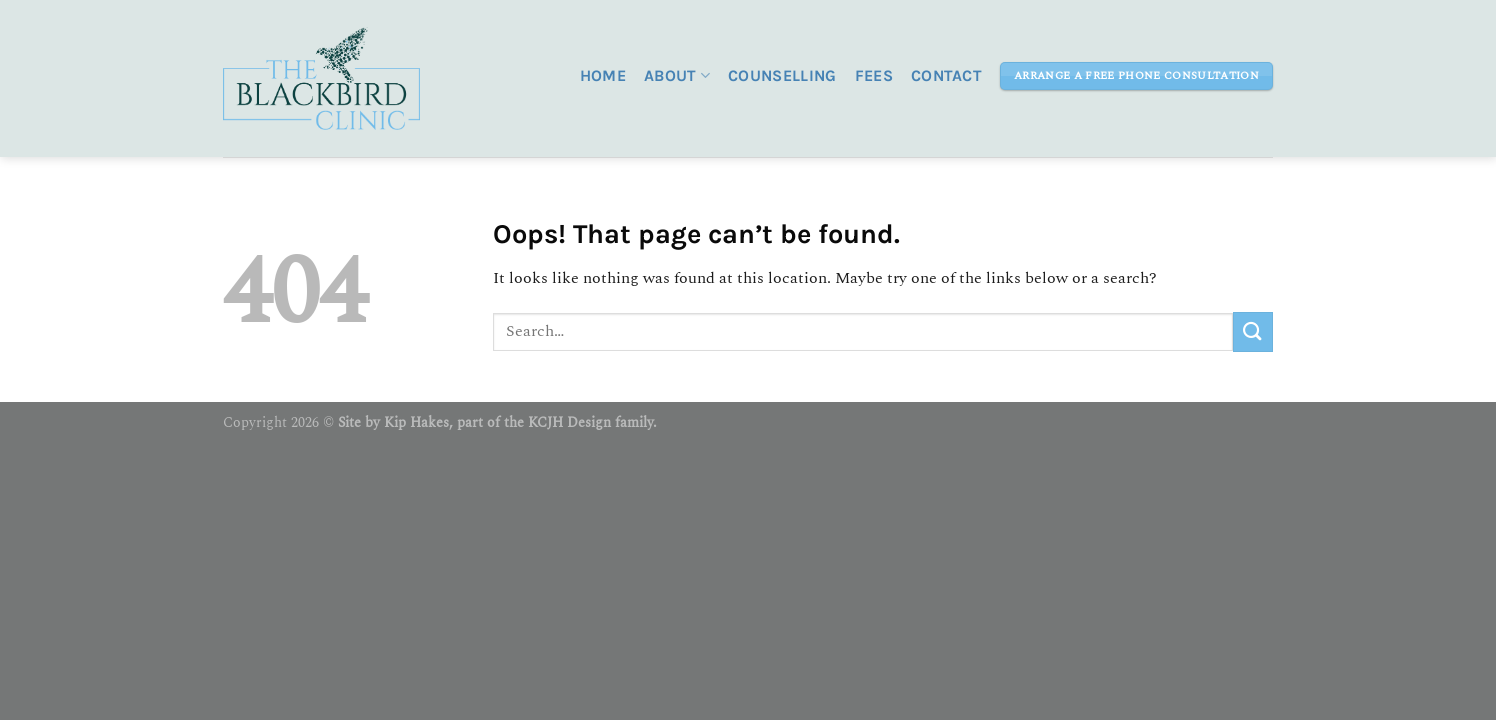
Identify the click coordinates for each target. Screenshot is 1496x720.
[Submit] (1253, 331)
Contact (946, 75)
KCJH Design (569, 423)
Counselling (782, 75)
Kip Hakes (416, 423)
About (677, 76)
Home (603, 75)
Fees (874, 75)
